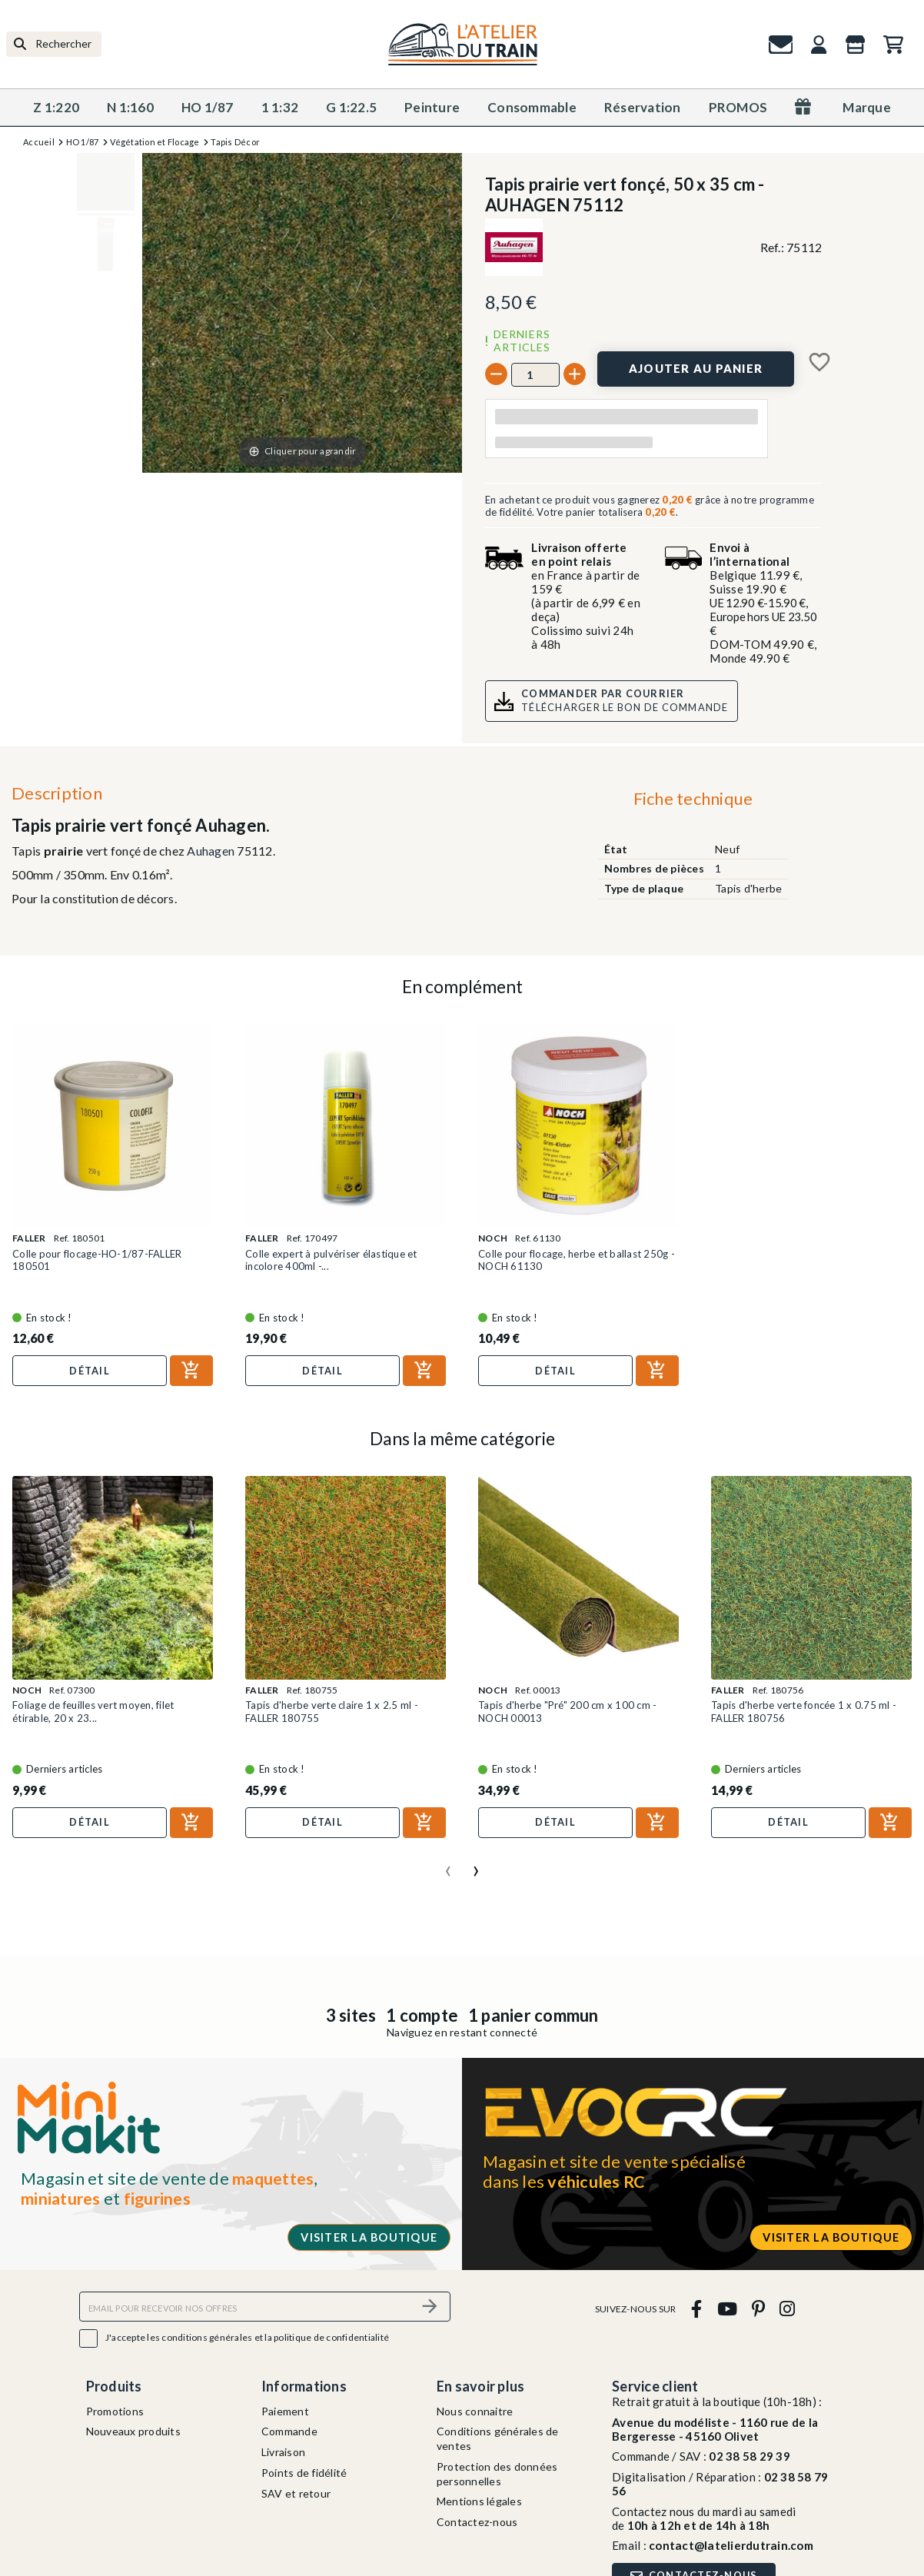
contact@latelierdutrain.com (731, 2545)
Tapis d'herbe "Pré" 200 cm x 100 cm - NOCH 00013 (567, 1711)
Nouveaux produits (133, 2431)
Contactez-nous (477, 2521)
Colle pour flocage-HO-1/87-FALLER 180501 (96, 1260)
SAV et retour (296, 2493)
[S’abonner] (429, 2307)
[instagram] (788, 2309)
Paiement (285, 2411)
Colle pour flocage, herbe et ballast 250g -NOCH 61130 (576, 1260)
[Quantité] (535, 374)
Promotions (115, 2411)
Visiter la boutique (369, 2237)
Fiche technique (693, 798)
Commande (289, 2431)
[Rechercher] (53, 44)
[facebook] (697, 2309)
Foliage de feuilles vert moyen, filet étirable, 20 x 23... (93, 1711)
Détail (89, 1370)
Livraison (283, 2451)
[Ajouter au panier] (695, 369)
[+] (574, 374)
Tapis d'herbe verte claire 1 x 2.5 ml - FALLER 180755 (331, 1711)
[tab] (693, 801)
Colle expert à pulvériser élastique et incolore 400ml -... (331, 1260)
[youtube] (727, 2309)
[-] (496, 374)
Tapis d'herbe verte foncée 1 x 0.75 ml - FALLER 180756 (803, 1711)
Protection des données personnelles (497, 2474)
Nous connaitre (475, 2411)
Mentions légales (479, 2501)
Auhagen (210, 850)
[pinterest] (758, 2309)
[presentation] (448, 1865)
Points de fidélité (304, 2472)
